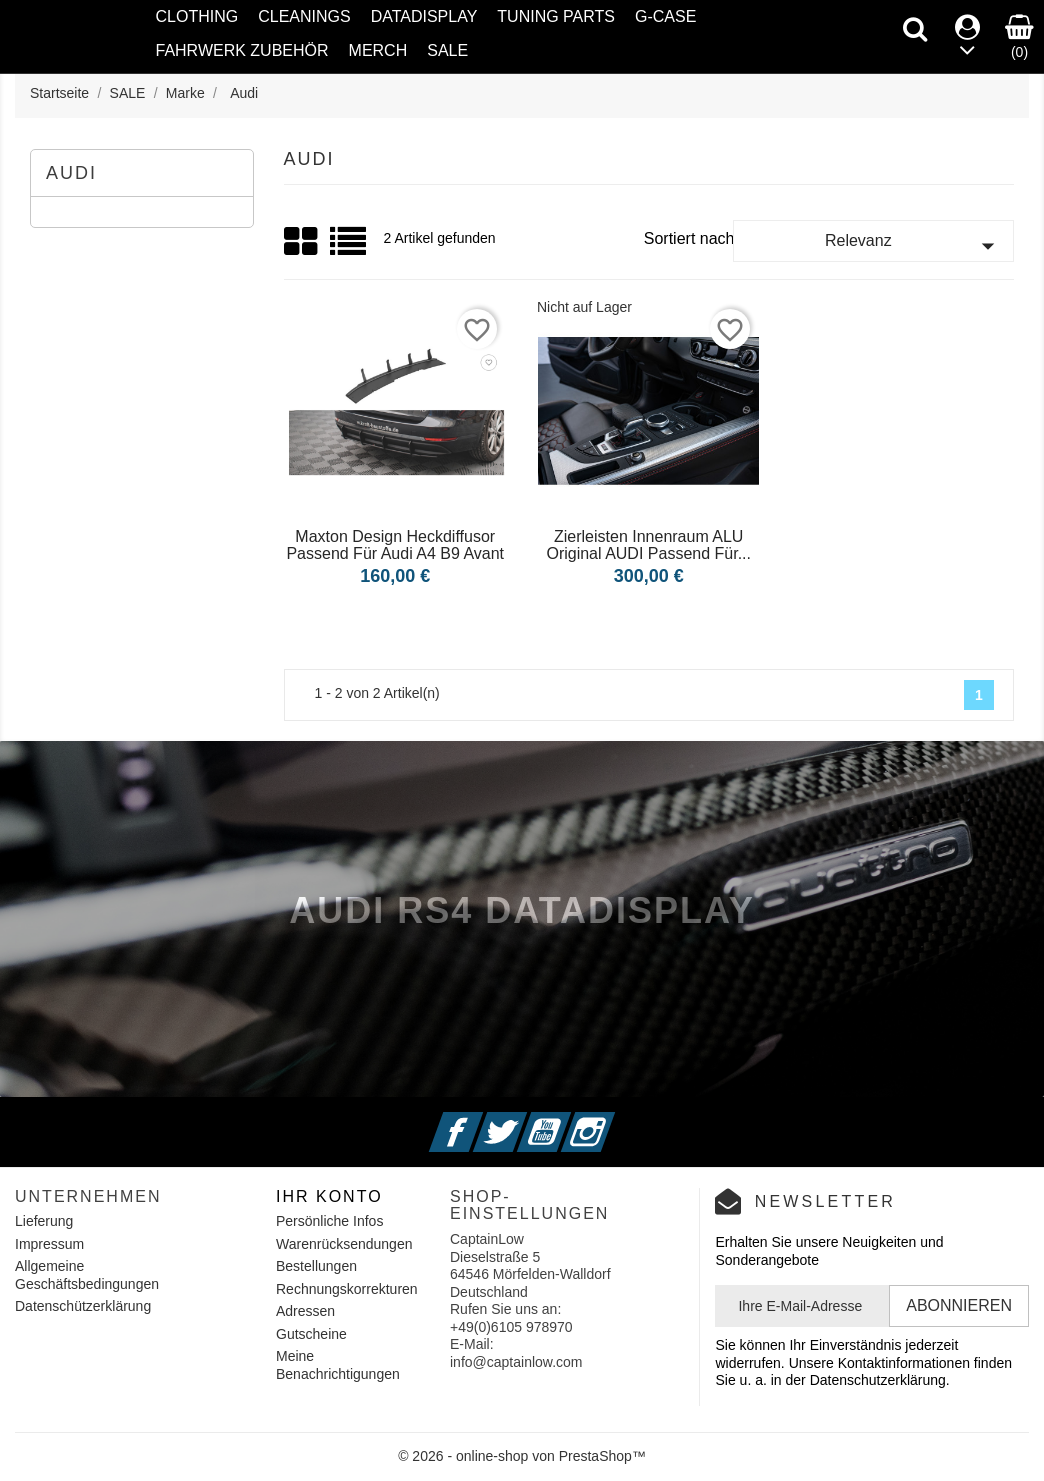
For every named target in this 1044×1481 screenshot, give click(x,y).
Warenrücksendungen (344, 1244)
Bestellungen (316, 1266)
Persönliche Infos (329, 1221)
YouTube (568, 1120)
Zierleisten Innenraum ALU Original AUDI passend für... (648, 545)
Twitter (525, 1120)
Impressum (49, 1244)
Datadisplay (424, 16)
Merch (378, 50)
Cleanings (304, 16)
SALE (447, 50)
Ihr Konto (329, 1196)
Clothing (197, 16)
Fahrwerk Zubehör (242, 50)
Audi (71, 173)
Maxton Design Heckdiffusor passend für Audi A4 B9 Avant (395, 545)
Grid (302, 242)
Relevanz (914, 246)
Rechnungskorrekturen (347, 1289)
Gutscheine (311, 1334)
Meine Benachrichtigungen (338, 1365)
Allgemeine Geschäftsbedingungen (87, 1275)
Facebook (481, 1120)
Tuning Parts (556, 16)
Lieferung (44, 1221)
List (349, 248)
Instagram (612, 1120)
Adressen (305, 1311)
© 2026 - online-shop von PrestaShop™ (522, 1456)
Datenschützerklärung (83, 1306)
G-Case (665, 16)
